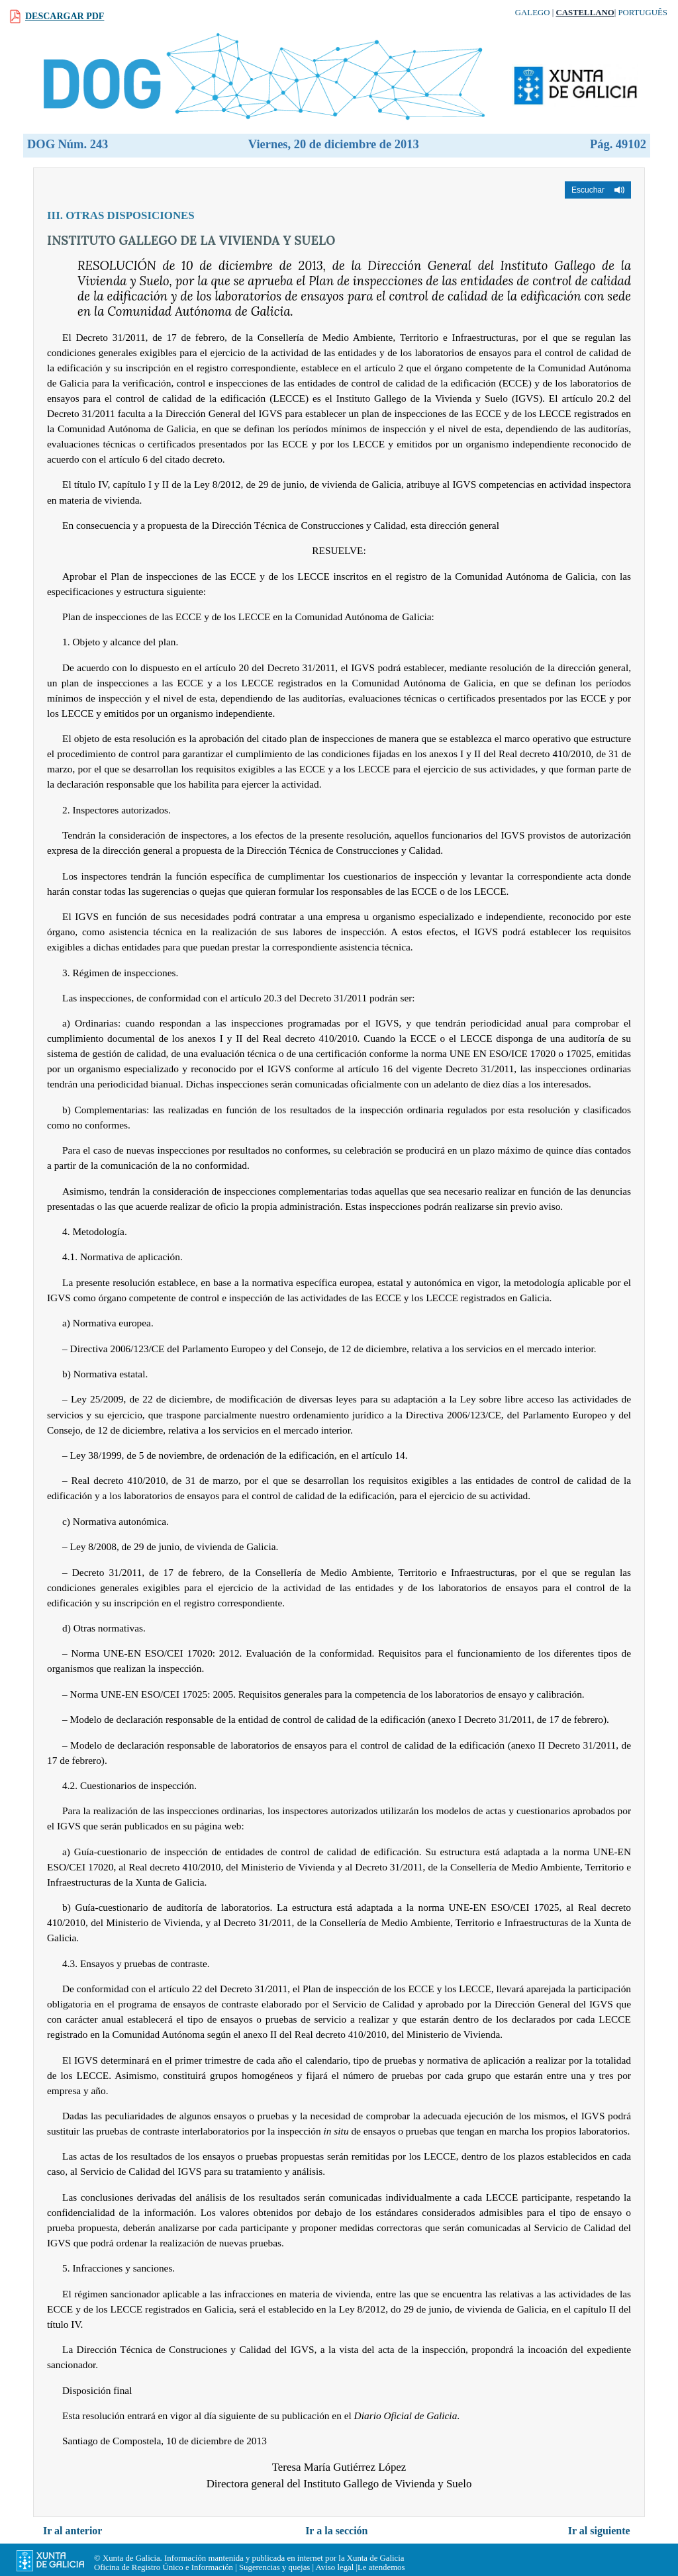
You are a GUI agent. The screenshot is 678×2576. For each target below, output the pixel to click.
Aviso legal (335, 2567)
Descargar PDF (64, 16)
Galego (532, 12)
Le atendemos (381, 2567)
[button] (598, 190)
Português (642, 12)
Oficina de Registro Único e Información (163, 2567)
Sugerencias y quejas (274, 2567)
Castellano (585, 12)
